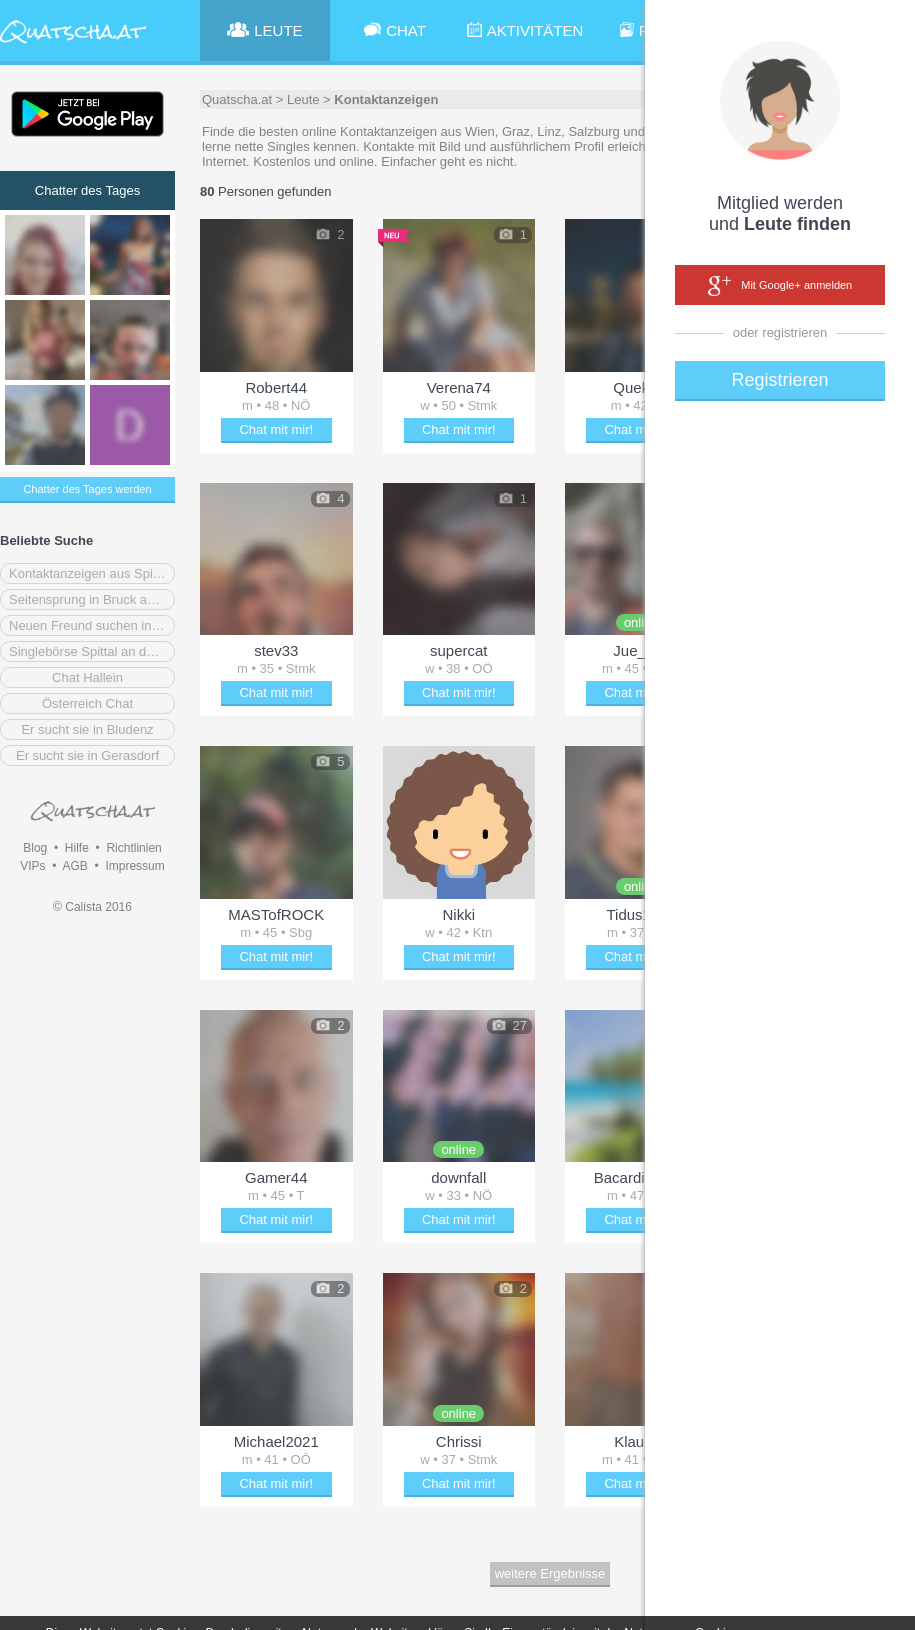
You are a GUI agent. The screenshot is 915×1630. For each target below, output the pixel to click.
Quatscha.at (237, 99)
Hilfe (77, 848)
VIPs (32, 866)
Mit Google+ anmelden (780, 286)
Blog (35, 848)
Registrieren (779, 380)
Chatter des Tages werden (87, 489)
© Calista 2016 (92, 907)
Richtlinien (133, 848)
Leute (303, 99)
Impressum (134, 866)
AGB (74, 866)
